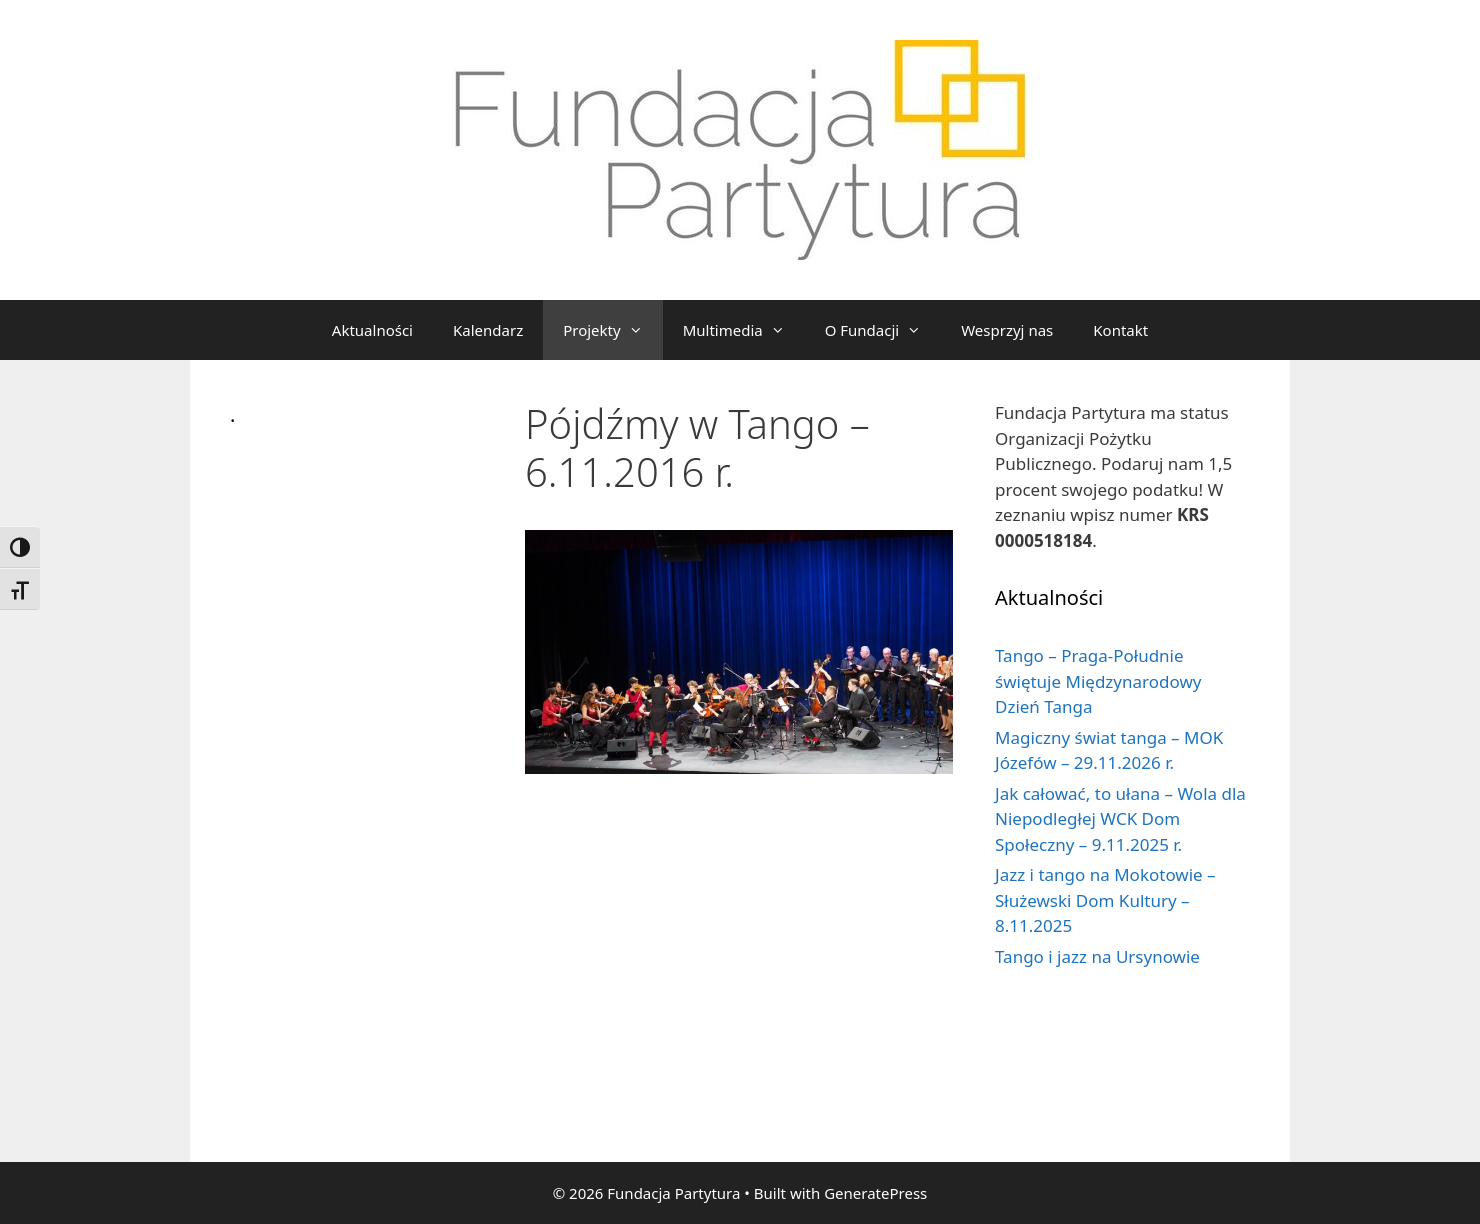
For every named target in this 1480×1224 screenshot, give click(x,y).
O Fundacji (883, 330)
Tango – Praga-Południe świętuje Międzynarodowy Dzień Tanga (1098, 681)
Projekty (612, 330)
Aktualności (372, 330)
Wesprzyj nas (1007, 330)
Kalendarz (488, 330)
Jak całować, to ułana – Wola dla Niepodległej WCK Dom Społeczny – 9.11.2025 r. (1120, 819)
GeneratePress (875, 1193)
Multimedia (744, 330)
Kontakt (1120, 330)
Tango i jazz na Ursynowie (1097, 956)
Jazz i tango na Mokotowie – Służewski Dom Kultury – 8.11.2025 (1105, 900)
